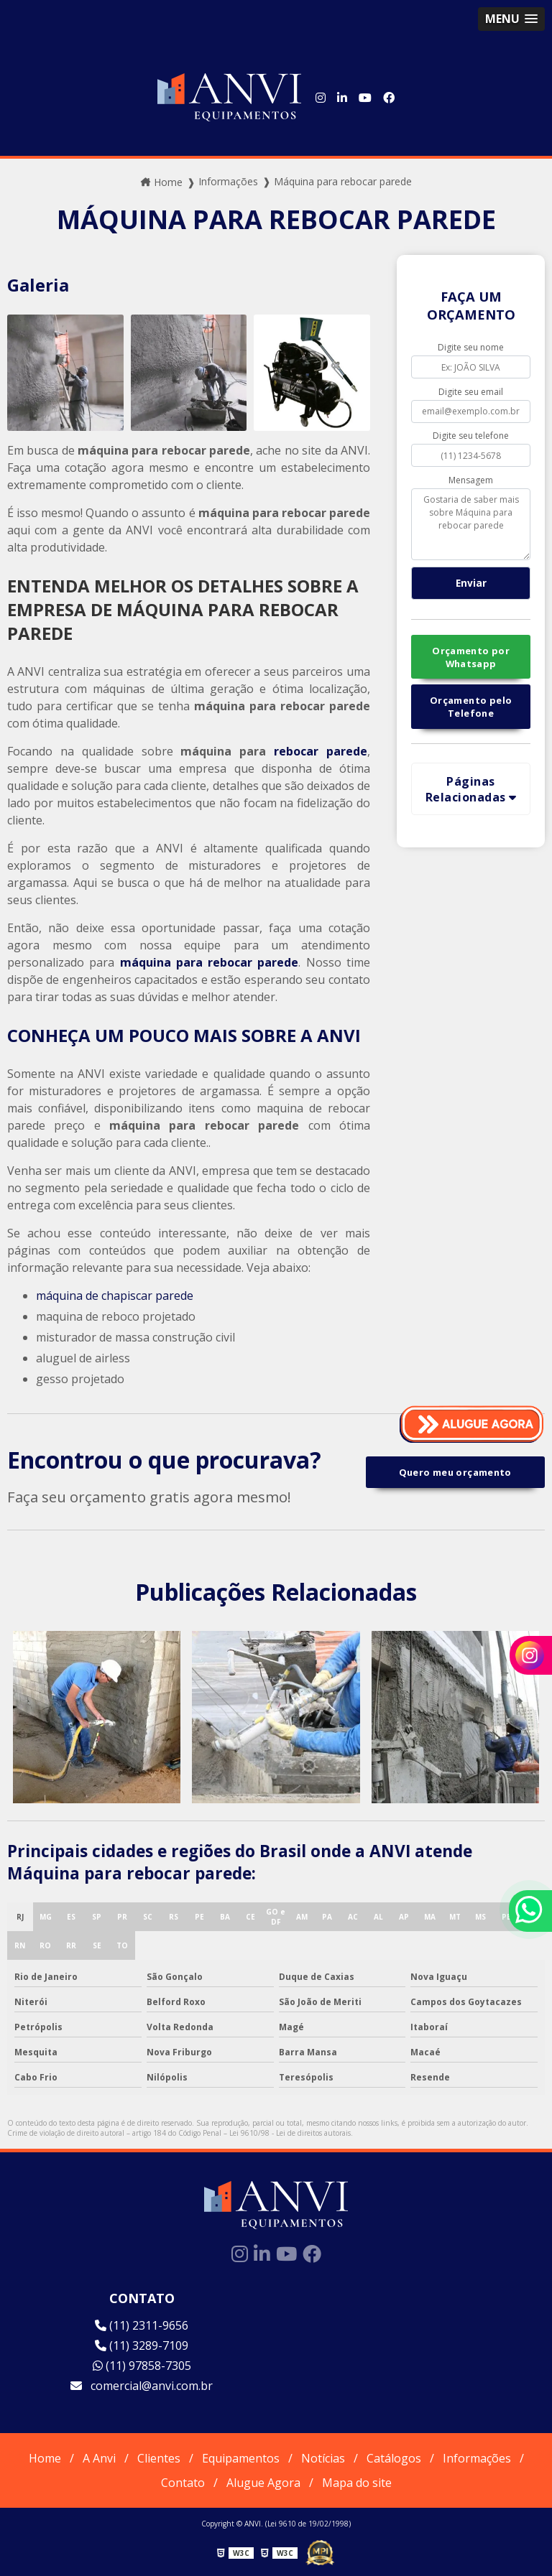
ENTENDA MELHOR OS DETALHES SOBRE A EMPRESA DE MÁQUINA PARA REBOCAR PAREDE (183, 609)
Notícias (323, 2458)
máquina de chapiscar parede (114, 1295)
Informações (477, 2458)
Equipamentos (241, 2458)
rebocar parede (320, 751)
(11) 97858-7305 (142, 2365)
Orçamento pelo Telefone (471, 707)
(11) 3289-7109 (141, 2345)
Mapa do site (357, 2483)
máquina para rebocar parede (209, 962)
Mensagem (470, 480)
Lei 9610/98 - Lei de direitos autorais (290, 2133)
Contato (183, 2483)
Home (45, 2458)
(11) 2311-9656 (141, 2325)
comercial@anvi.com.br (141, 2386)
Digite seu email (470, 392)
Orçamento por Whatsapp (471, 657)
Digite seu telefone (471, 435)
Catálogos (394, 2458)
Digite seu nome (471, 347)
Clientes (158, 2458)
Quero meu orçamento (455, 1472)
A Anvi (99, 2458)
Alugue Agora (263, 2483)
